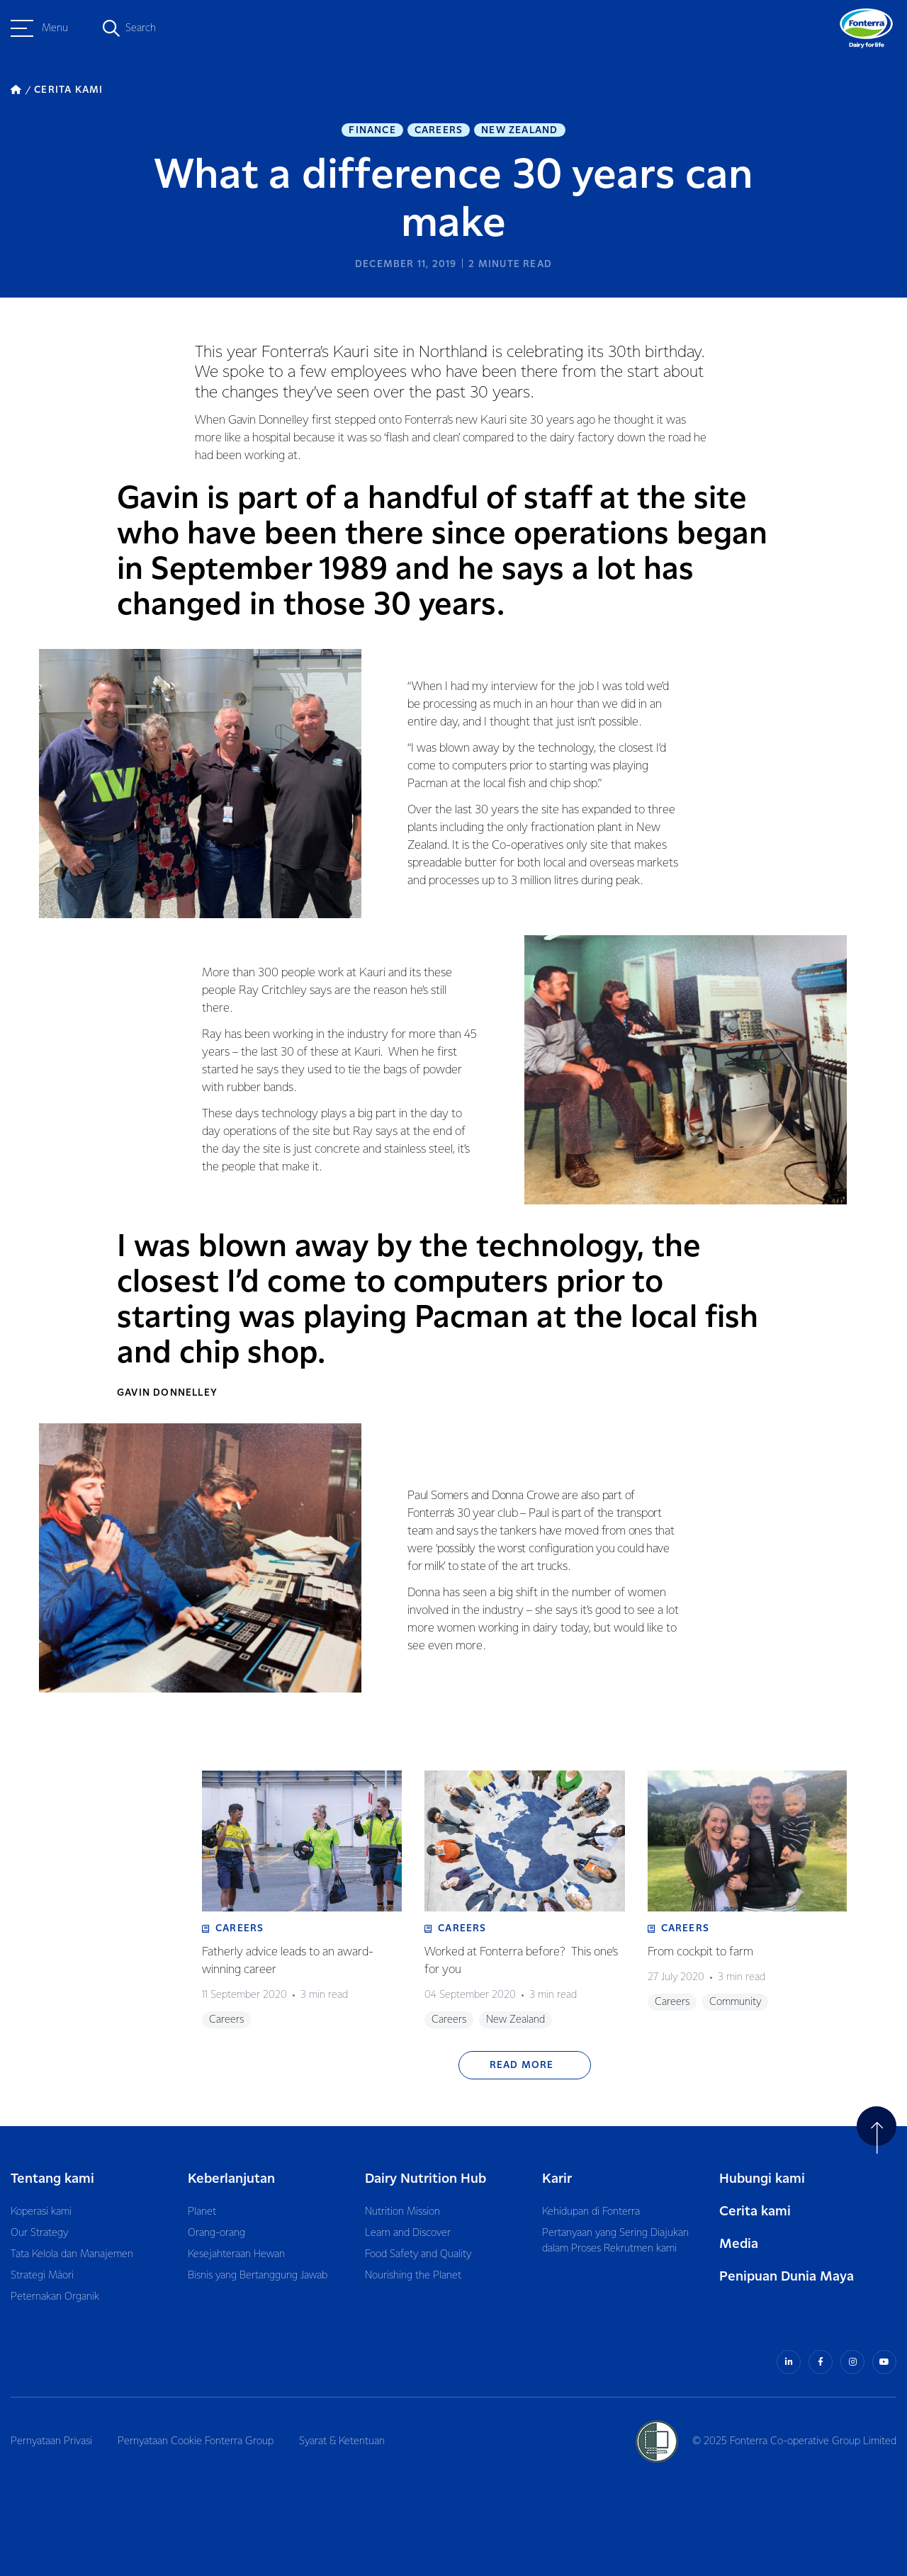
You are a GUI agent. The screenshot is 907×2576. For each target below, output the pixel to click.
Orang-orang (216, 2233)
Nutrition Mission (402, 2212)
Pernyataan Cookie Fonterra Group (196, 2441)
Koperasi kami (41, 2212)
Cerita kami (755, 2211)
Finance (372, 130)
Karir (557, 2179)
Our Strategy (39, 2233)
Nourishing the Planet (413, 2276)
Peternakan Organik (55, 2297)
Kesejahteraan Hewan (236, 2254)
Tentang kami (52, 2179)
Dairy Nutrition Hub (425, 2179)
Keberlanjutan (231, 2179)
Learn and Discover (408, 2233)
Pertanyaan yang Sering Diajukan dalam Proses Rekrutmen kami (615, 2241)
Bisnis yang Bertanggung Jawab (257, 2276)
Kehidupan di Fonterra (591, 2212)
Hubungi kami (762, 2179)
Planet (202, 2212)
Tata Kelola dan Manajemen (72, 2254)
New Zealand (519, 130)
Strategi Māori (42, 2276)
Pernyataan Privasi (51, 2441)
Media (738, 2244)
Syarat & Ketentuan (342, 2441)
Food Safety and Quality (418, 2254)
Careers (439, 130)
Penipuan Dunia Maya (786, 2276)
